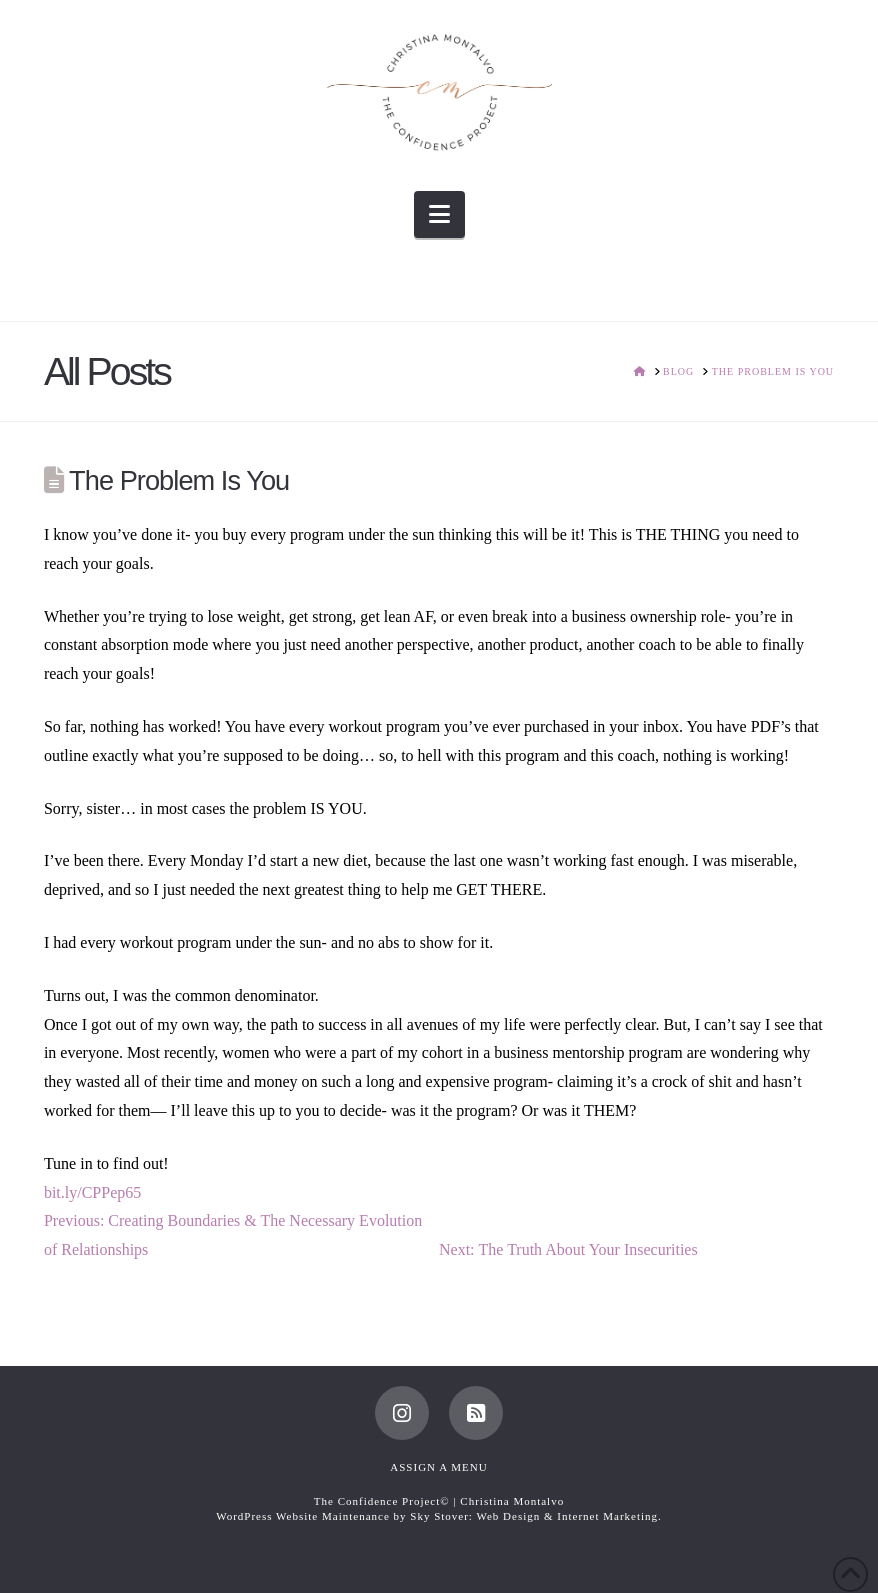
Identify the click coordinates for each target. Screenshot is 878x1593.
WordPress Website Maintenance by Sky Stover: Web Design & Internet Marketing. (439, 1516)
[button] (439, 214)
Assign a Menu (438, 1467)
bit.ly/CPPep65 (92, 1192)
